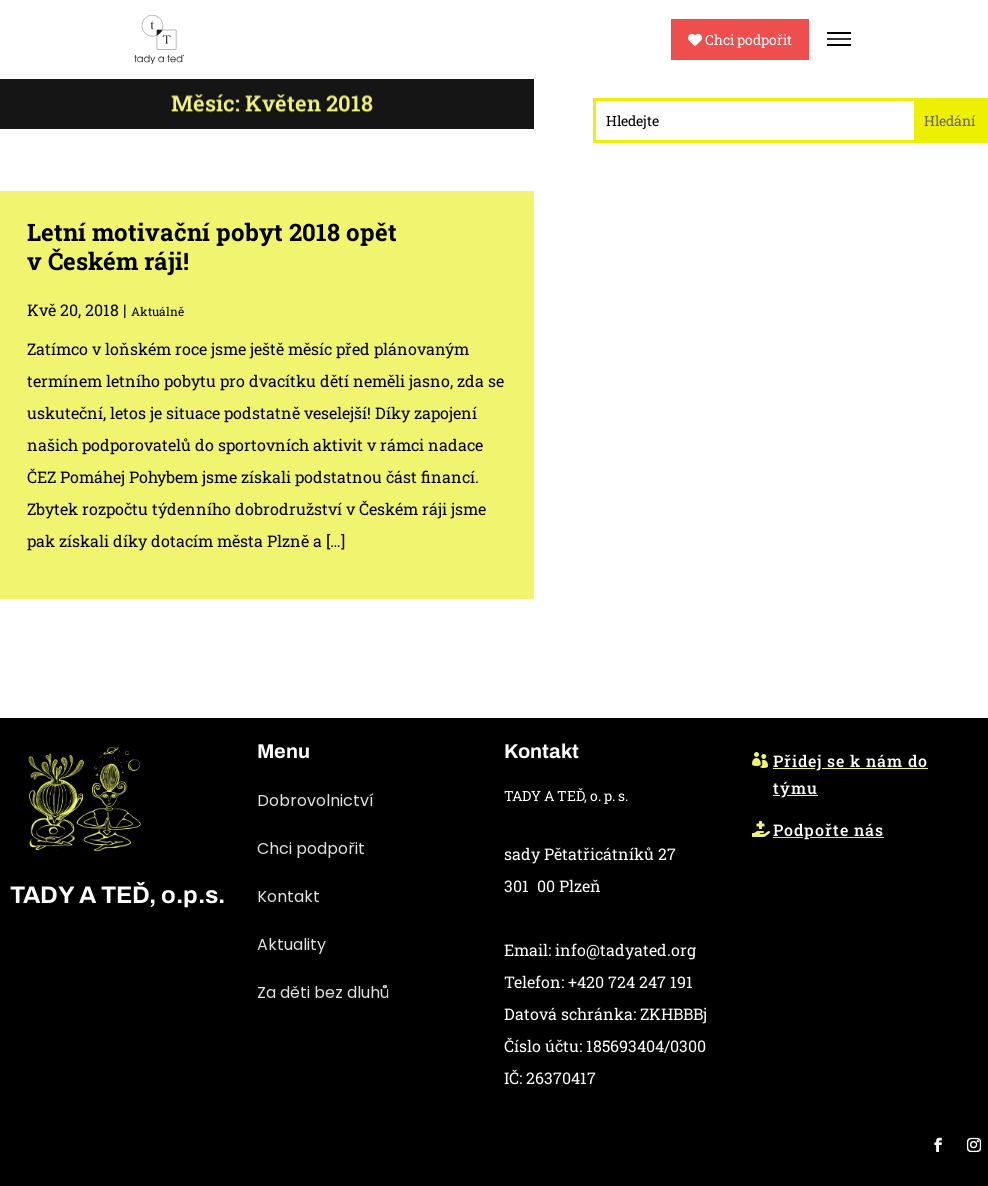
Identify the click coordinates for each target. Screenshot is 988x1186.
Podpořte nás (828, 829)
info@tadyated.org (625, 949)
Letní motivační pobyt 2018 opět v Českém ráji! (212, 246)
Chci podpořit (740, 39)
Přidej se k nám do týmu (850, 774)
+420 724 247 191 (630, 981)
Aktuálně (157, 311)
